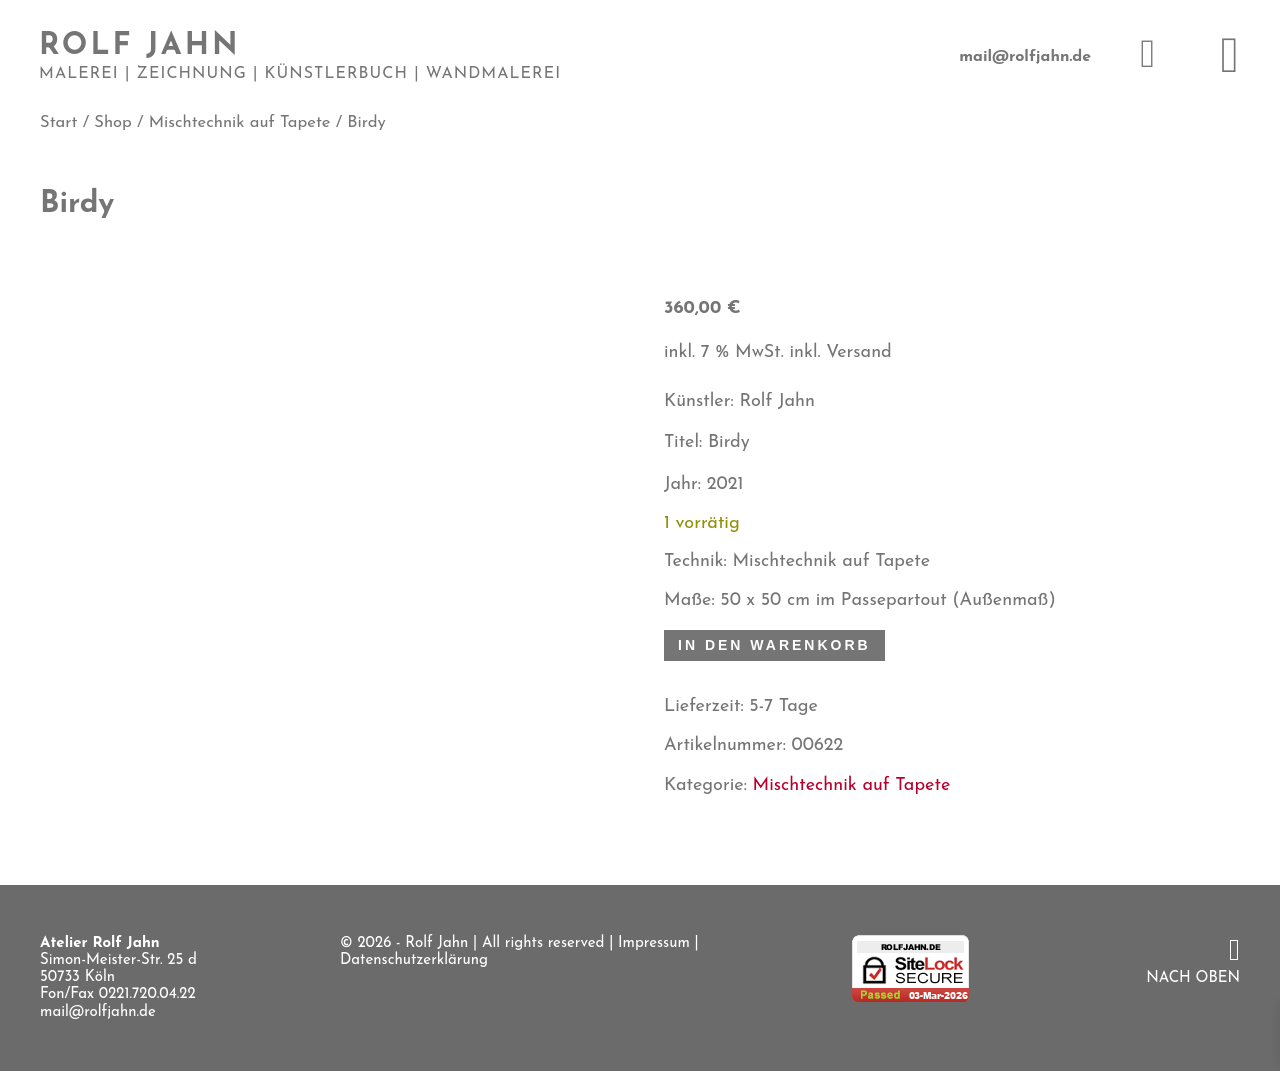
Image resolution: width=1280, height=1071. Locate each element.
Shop (113, 123)
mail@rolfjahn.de (1025, 57)
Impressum (654, 943)
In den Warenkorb (774, 645)
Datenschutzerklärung (414, 960)
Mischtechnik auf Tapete (240, 123)
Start (58, 123)
